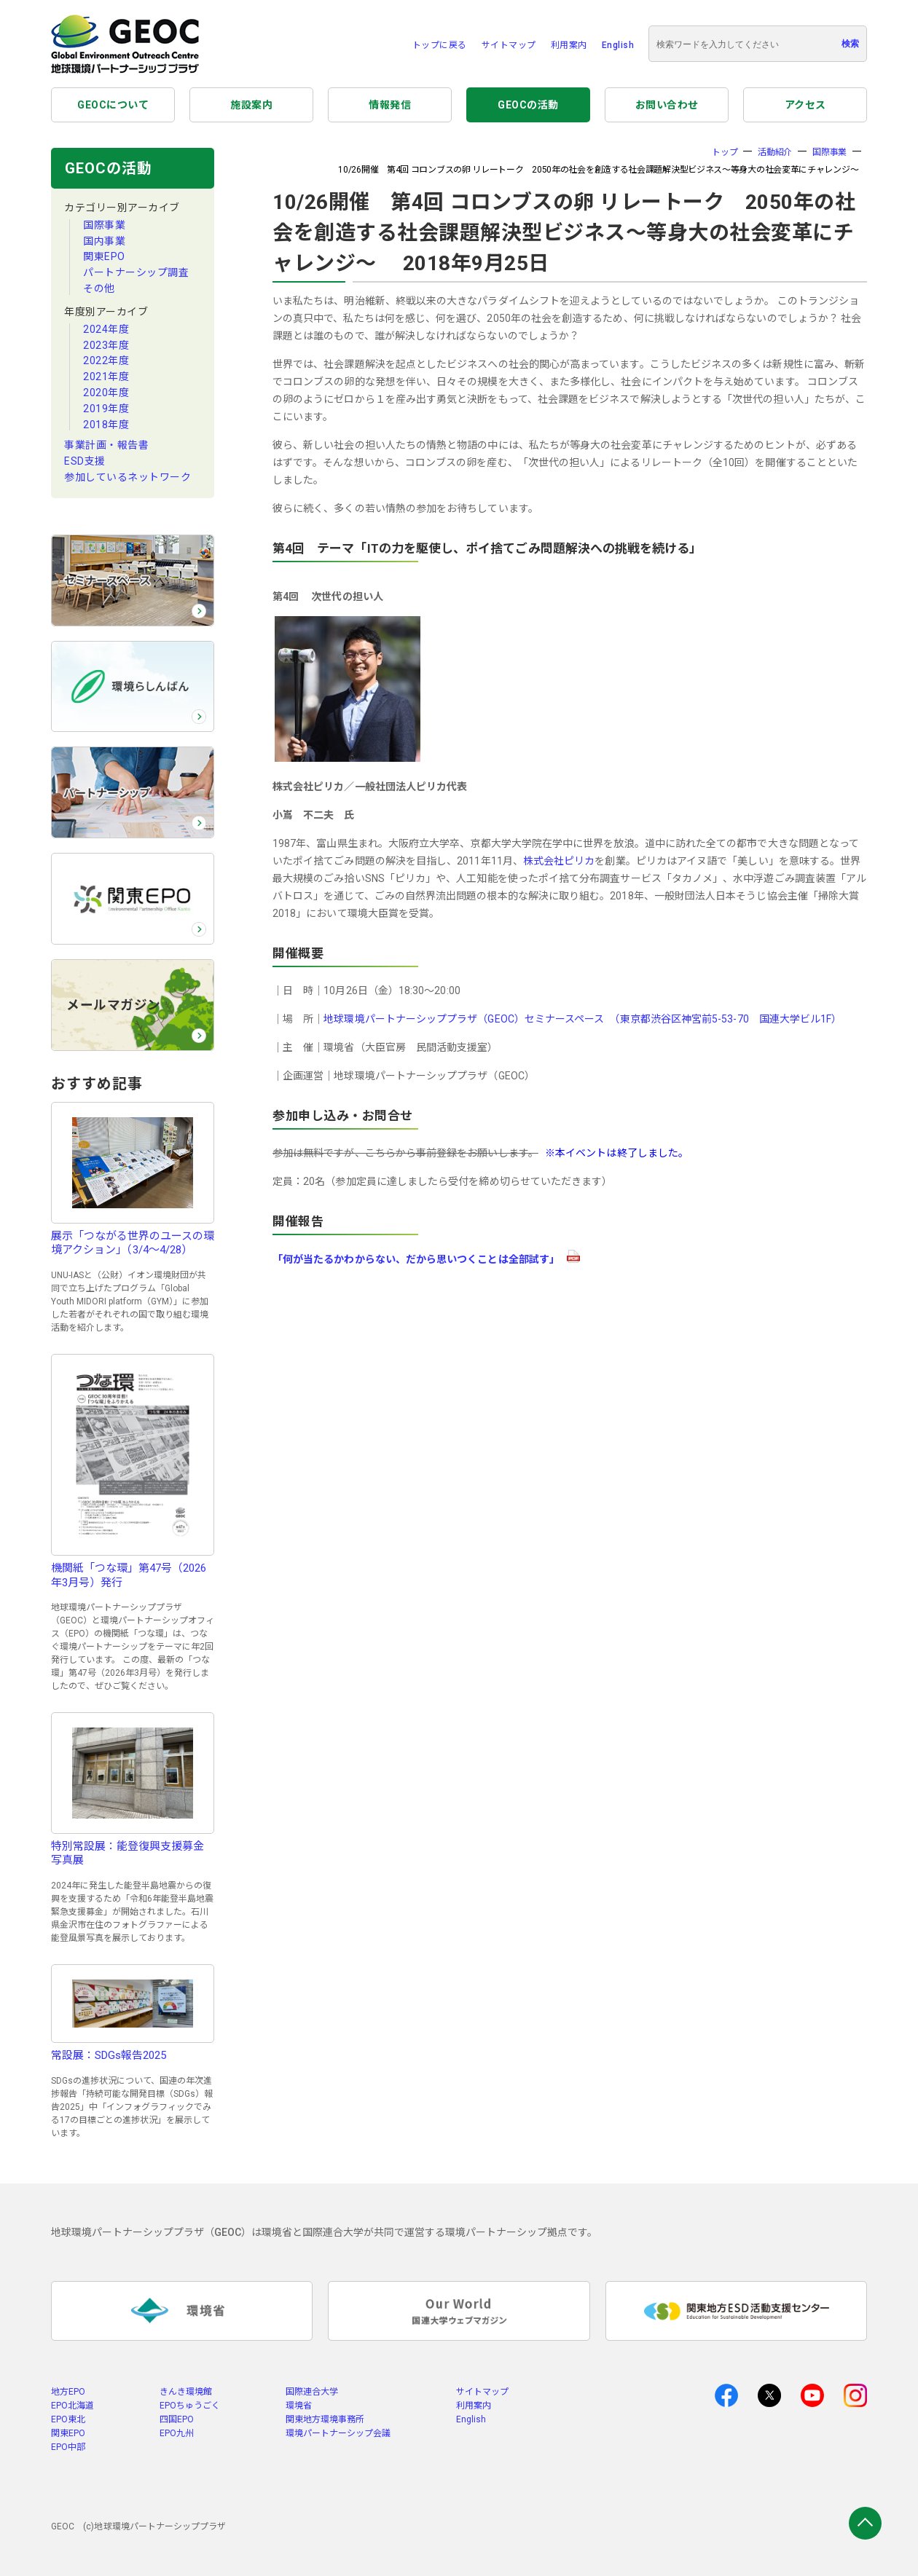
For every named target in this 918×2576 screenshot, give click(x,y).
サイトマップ (509, 45)
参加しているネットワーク (127, 477)
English (618, 45)
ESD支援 (85, 461)
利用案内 (569, 45)
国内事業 (104, 241)
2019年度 (106, 408)
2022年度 (106, 360)
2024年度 (106, 329)
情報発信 (390, 105)
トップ (724, 152)
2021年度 (106, 376)
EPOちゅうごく (190, 2405)
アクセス (805, 105)
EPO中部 (68, 2447)
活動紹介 (775, 152)
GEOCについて (113, 105)
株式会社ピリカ (559, 861)
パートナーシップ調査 (136, 272)
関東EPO (104, 256)
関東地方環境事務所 (325, 2419)
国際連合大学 (312, 2392)
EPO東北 (68, 2419)
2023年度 (106, 345)
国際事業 (104, 225)
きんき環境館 (186, 2392)
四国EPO (177, 2419)
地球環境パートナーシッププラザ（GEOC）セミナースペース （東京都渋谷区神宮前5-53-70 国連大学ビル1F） (582, 1019)
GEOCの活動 (528, 105)
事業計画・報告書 (106, 445)
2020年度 (106, 392)
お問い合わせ (667, 105)
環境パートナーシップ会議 (338, 2433)
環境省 (299, 2405)
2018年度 (106, 424)
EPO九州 (177, 2433)
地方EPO (68, 2392)
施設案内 (251, 105)
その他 (99, 288)
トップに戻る (439, 45)
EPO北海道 (72, 2405)
